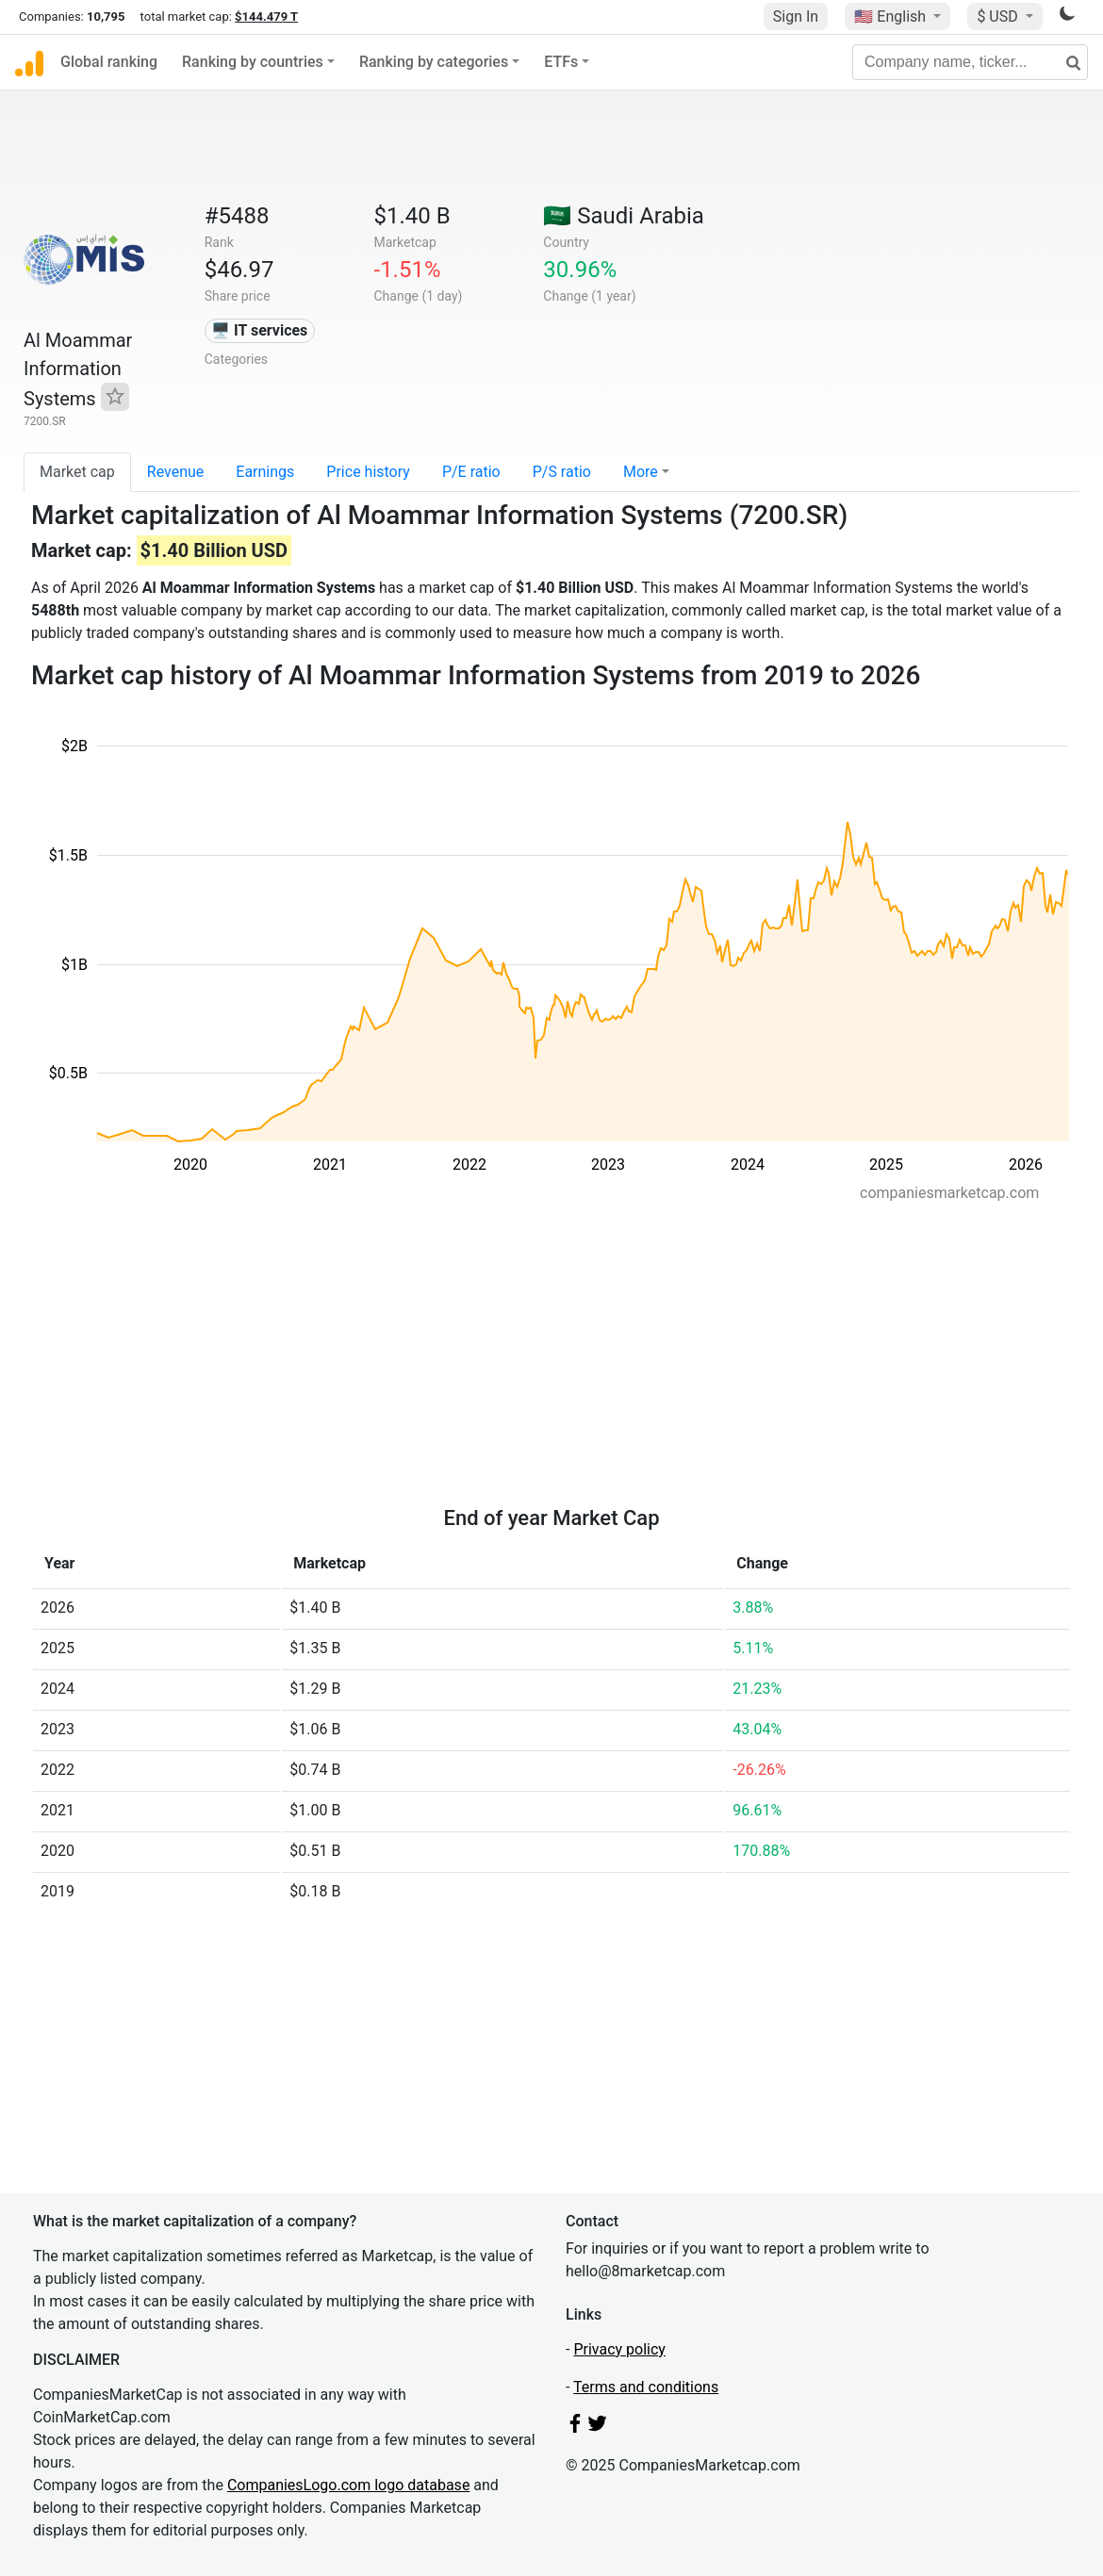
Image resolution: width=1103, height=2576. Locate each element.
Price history (368, 472)
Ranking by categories (433, 62)
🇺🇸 (892, 16)
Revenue (176, 472)
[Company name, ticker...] (970, 62)
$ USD (999, 16)
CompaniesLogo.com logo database (348, 2485)
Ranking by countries (252, 62)
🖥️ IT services (259, 330)
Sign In (795, 16)
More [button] (640, 472)
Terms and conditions (645, 2387)
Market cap (77, 472)
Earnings (265, 472)
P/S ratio (562, 472)
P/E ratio (471, 472)
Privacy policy (619, 2349)
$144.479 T (266, 16)
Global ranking (108, 62)
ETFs (561, 62)
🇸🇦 (623, 216)
